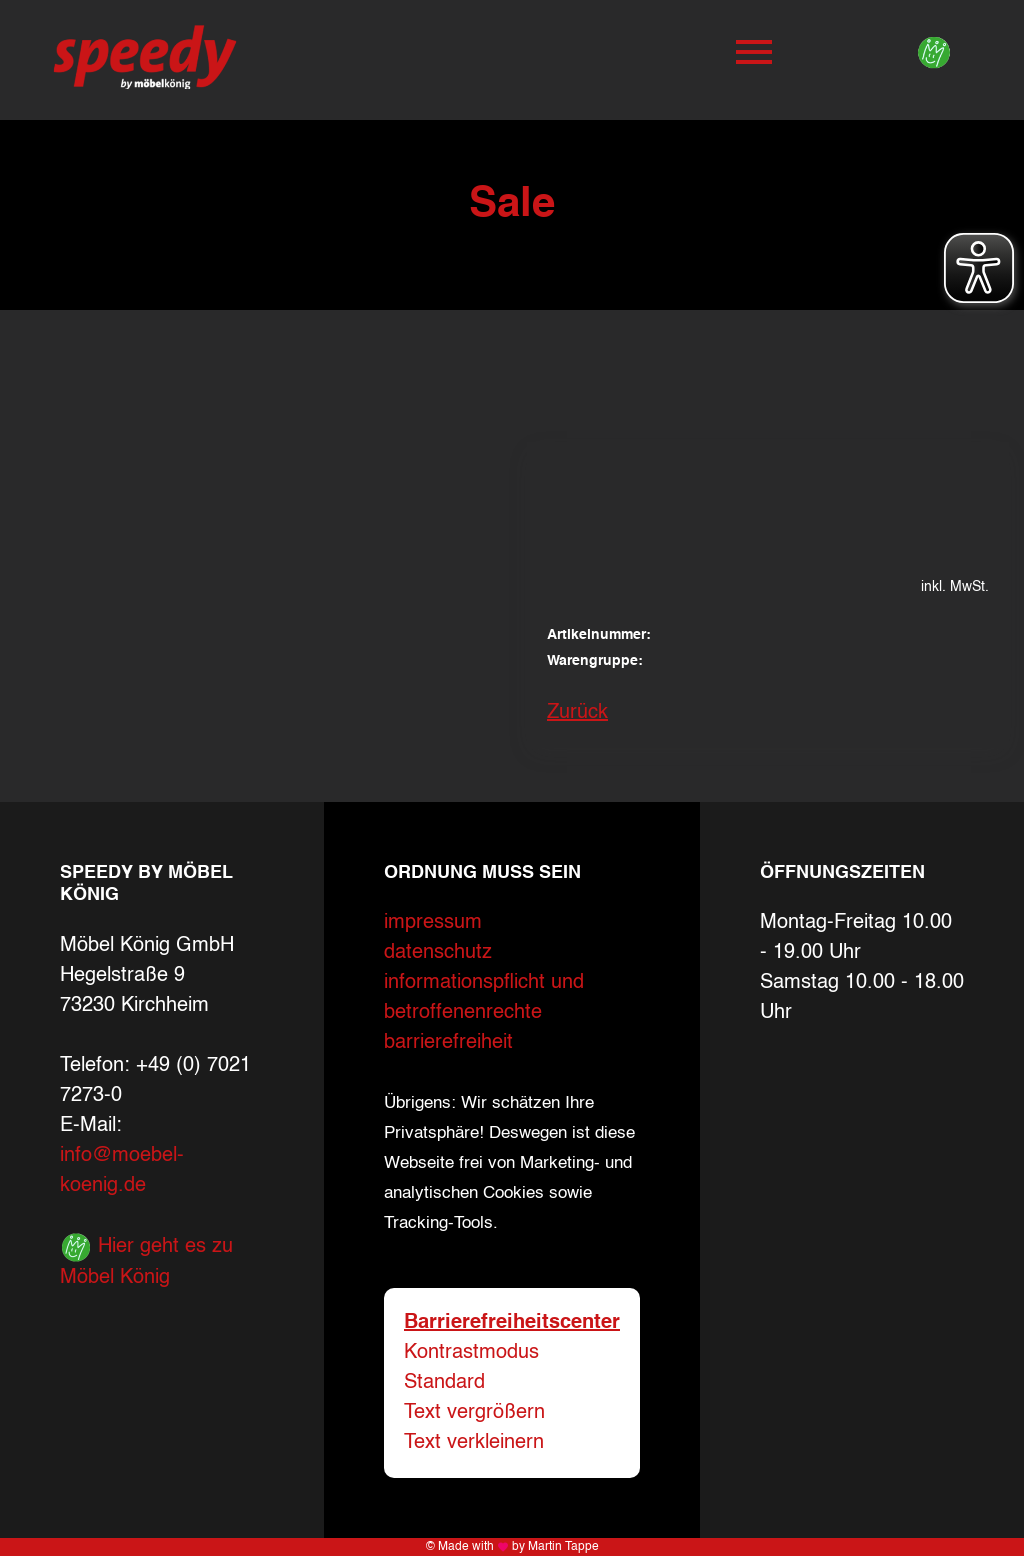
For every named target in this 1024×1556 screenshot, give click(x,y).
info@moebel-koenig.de (122, 1171)
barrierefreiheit (448, 1043)
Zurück (577, 713)
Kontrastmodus (471, 1353)
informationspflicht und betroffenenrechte (484, 998)
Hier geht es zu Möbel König (146, 1259)
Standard (444, 1383)
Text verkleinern (474, 1443)
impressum (433, 923)
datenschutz (438, 953)
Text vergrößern (474, 1413)
